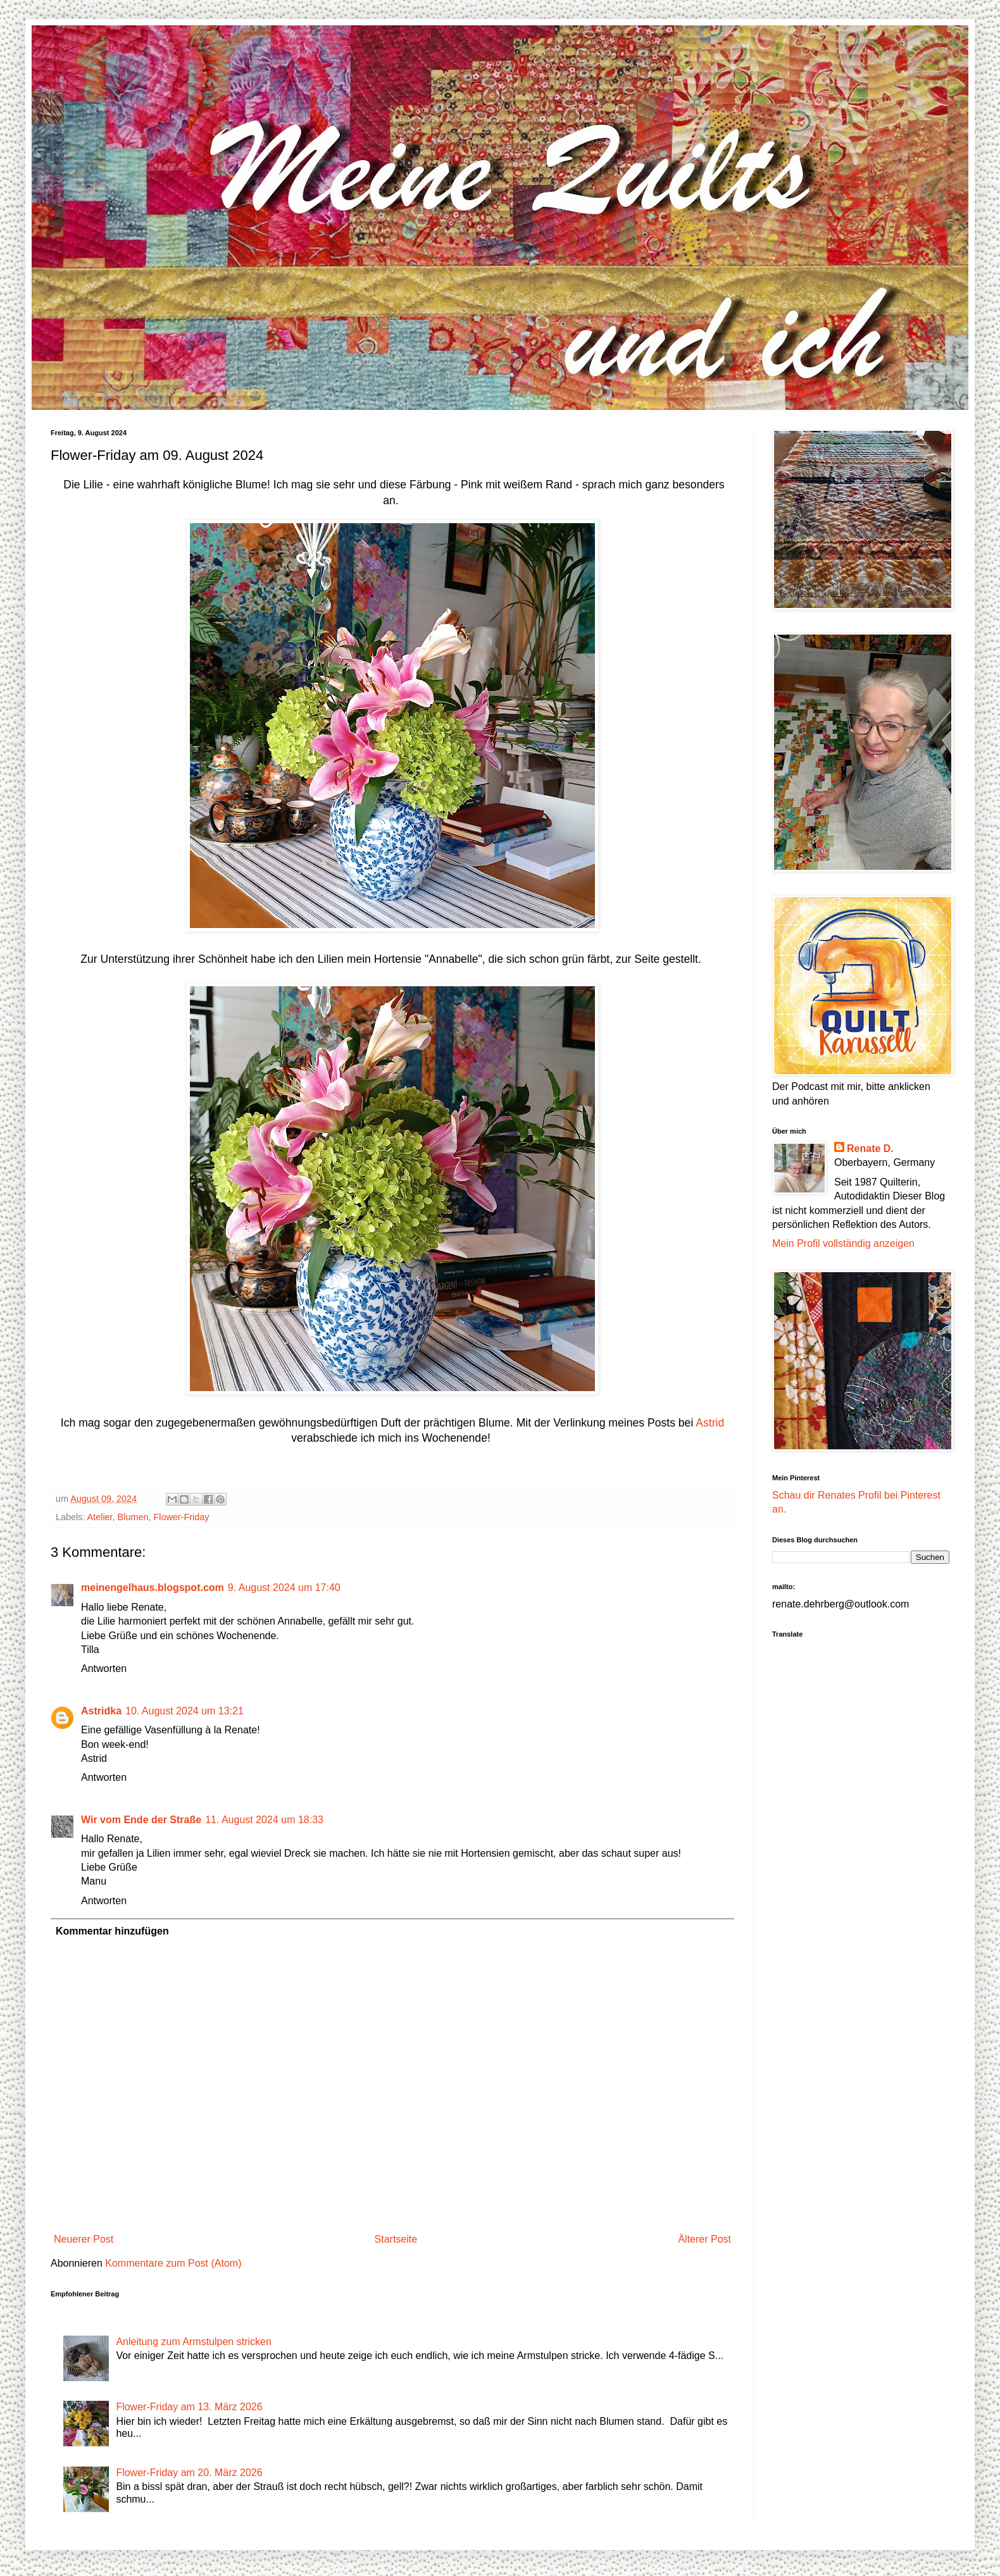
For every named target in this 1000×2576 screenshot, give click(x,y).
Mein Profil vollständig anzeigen (843, 1243)
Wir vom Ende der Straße (141, 1819)
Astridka (101, 1711)
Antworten (104, 1668)
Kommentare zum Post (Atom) (173, 2263)
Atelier (100, 1517)
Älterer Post (704, 2239)
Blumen (133, 1517)
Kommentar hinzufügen (112, 1931)
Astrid (708, 1422)
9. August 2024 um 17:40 (284, 1587)
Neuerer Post (83, 2239)
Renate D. (870, 1148)
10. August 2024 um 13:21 (184, 1711)
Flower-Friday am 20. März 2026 (189, 2472)
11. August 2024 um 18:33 (264, 1819)
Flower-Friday (181, 1517)
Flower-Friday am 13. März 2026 (189, 2406)
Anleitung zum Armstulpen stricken (193, 2341)
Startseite (396, 2239)
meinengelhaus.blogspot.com (152, 1587)
